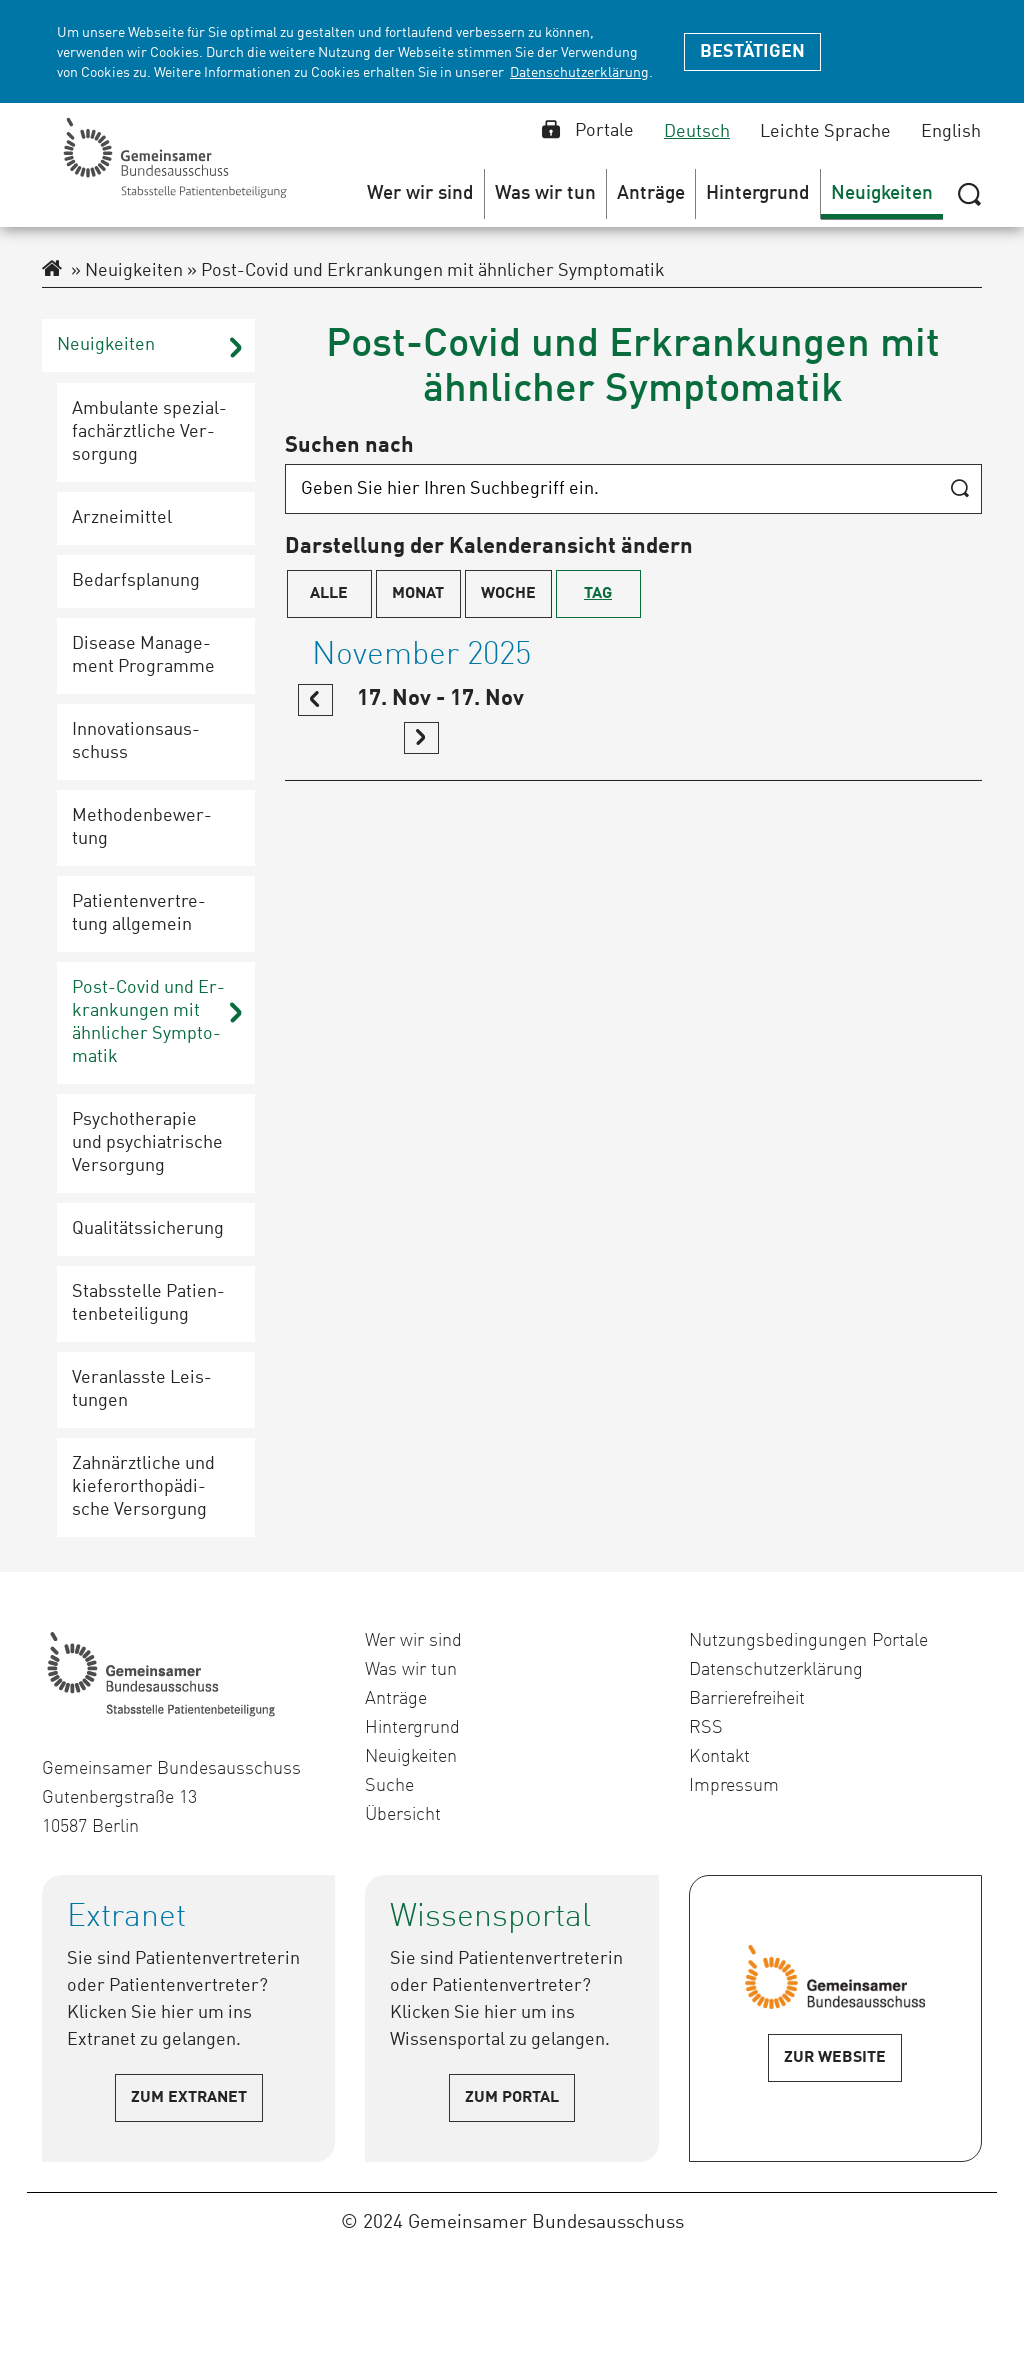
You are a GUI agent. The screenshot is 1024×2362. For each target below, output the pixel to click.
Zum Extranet (189, 2098)
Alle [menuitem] (329, 594)
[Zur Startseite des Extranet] (52, 271)
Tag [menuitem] (598, 594)
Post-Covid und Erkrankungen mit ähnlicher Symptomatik (426, 271)
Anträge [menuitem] (396, 1699)
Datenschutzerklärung (579, 73)
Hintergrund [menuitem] (412, 1728)
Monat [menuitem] (418, 594)
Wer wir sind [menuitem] (413, 1641)
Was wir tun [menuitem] (411, 1670)
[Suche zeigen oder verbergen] (969, 193)
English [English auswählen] (951, 132)
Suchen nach (349, 446)
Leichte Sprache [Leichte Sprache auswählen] (825, 132)
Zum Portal (512, 2098)
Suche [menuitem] (389, 1786)
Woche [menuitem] (508, 594)
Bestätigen (752, 52)
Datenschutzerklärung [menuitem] (776, 1670)
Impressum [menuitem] (734, 1786)
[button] (421, 194)
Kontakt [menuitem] (719, 1757)
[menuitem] (421, 194)
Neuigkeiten (127, 271)
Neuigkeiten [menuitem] (411, 1757)
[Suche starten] (959, 490)
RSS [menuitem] (706, 1728)
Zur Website (835, 2058)
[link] (315, 700)
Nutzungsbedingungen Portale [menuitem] (808, 1641)
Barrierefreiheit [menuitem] (747, 1699)
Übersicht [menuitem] (403, 1815)
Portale (588, 131)
